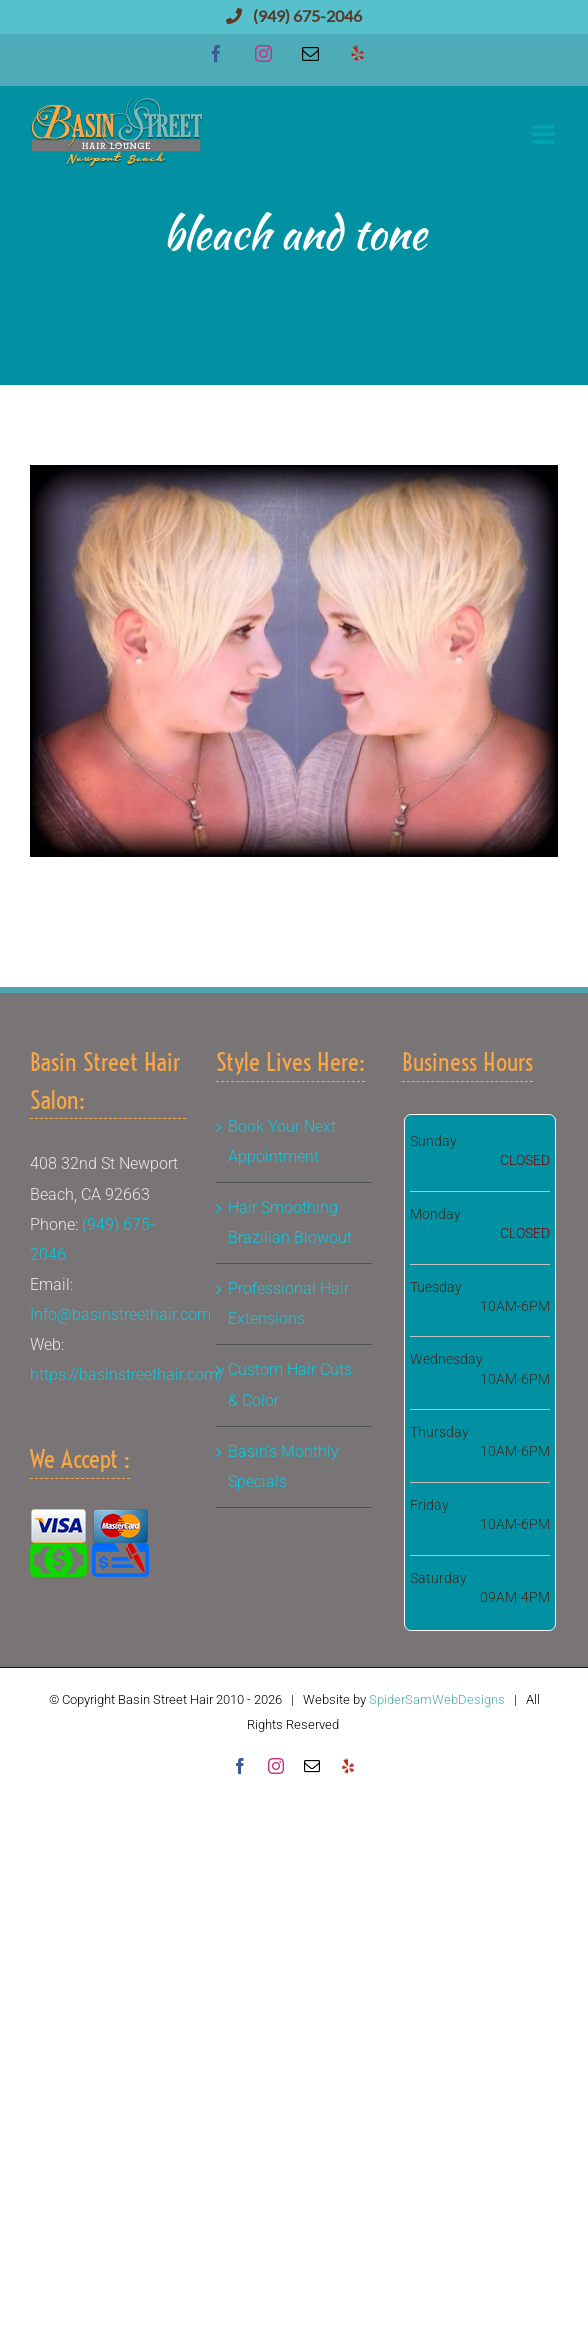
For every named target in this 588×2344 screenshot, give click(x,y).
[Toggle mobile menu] (545, 134)
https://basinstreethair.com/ (127, 1374)
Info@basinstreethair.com (120, 1314)
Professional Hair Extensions (288, 1303)
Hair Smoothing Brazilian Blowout (290, 1222)
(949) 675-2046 (294, 16)
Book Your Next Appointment (282, 1141)
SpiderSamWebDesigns (437, 1699)
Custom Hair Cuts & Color (290, 1384)
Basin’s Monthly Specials (283, 1466)
